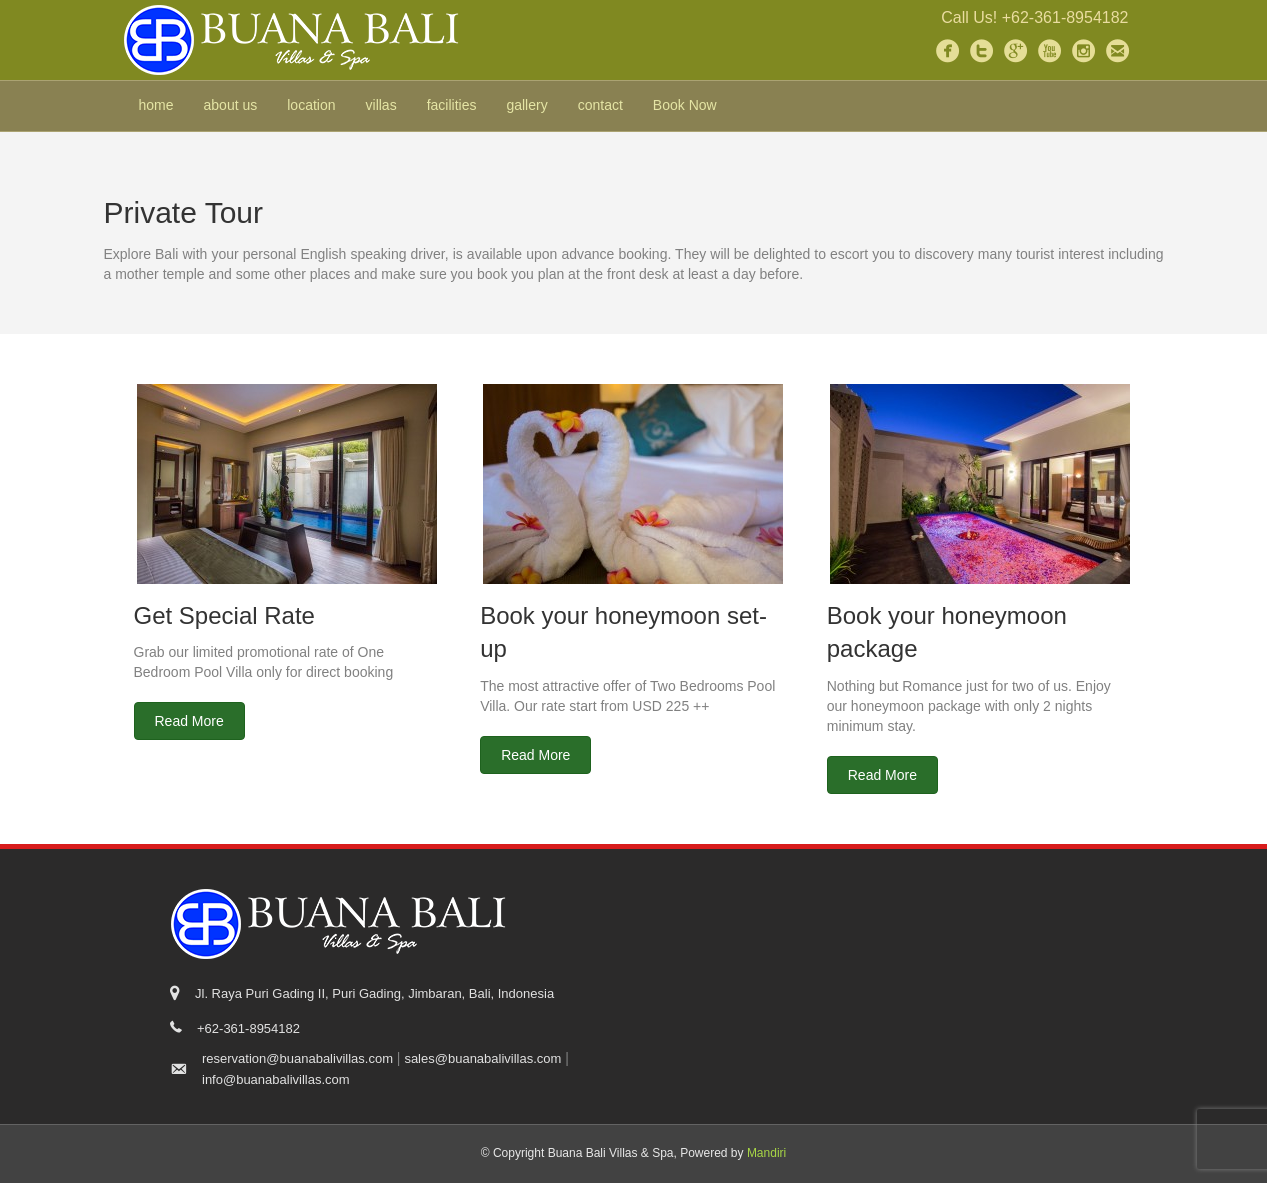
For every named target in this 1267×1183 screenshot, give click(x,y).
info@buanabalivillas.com (276, 1079)
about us (231, 105)
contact (600, 105)
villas (381, 105)
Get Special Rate (224, 615)
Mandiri (766, 1153)
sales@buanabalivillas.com (482, 1058)
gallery (526, 105)
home (156, 105)
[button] (189, 721)
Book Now (685, 105)
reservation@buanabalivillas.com (297, 1058)
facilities (452, 105)
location (311, 105)
